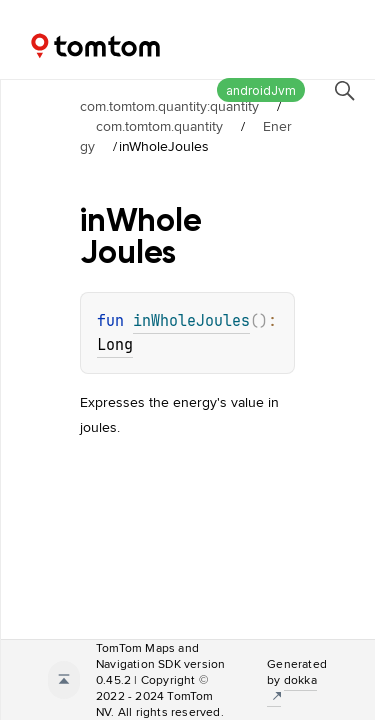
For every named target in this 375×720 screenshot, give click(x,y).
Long (115, 345)
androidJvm (261, 90)
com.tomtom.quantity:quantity (169, 106)
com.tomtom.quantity (159, 126)
